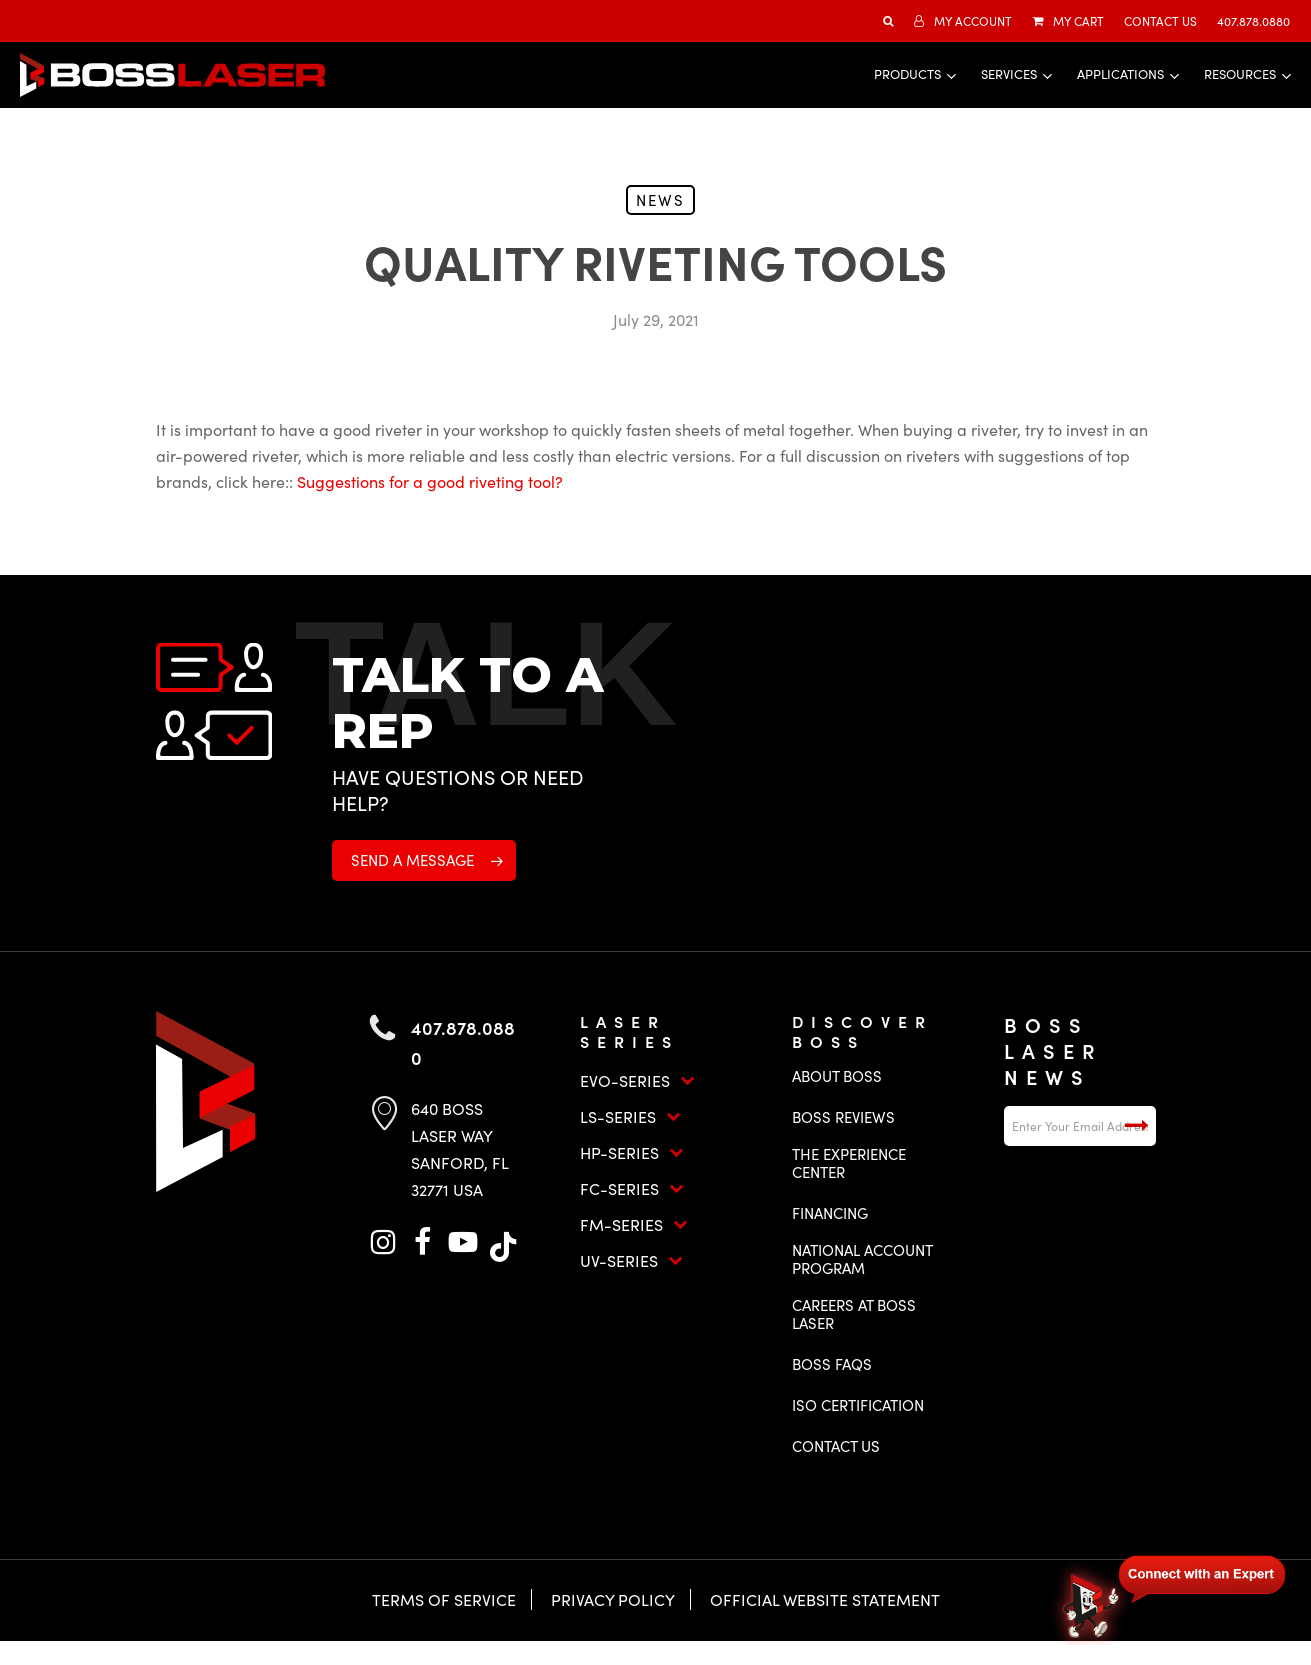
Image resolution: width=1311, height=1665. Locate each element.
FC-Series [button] (632, 1188)
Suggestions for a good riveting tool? (430, 481)
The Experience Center (849, 1163)
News (660, 200)
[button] (424, 860)
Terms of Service (444, 1599)
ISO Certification (858, 1405)
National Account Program (862, 1259)
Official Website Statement (825, 1599)
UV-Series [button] (631, 1260)
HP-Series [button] (632, 1152)
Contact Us (836, 1446)
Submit (1136, 1126)
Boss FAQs (832, 1364)
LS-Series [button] (630, 1116)
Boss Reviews (843, 1117)
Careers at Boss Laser (854, 1314)
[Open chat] (1171, 1597)
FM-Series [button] (634, 1224)
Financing (830, 1213)
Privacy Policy (613, 1599)
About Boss (837, 1076)
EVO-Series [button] (637, 1080)
